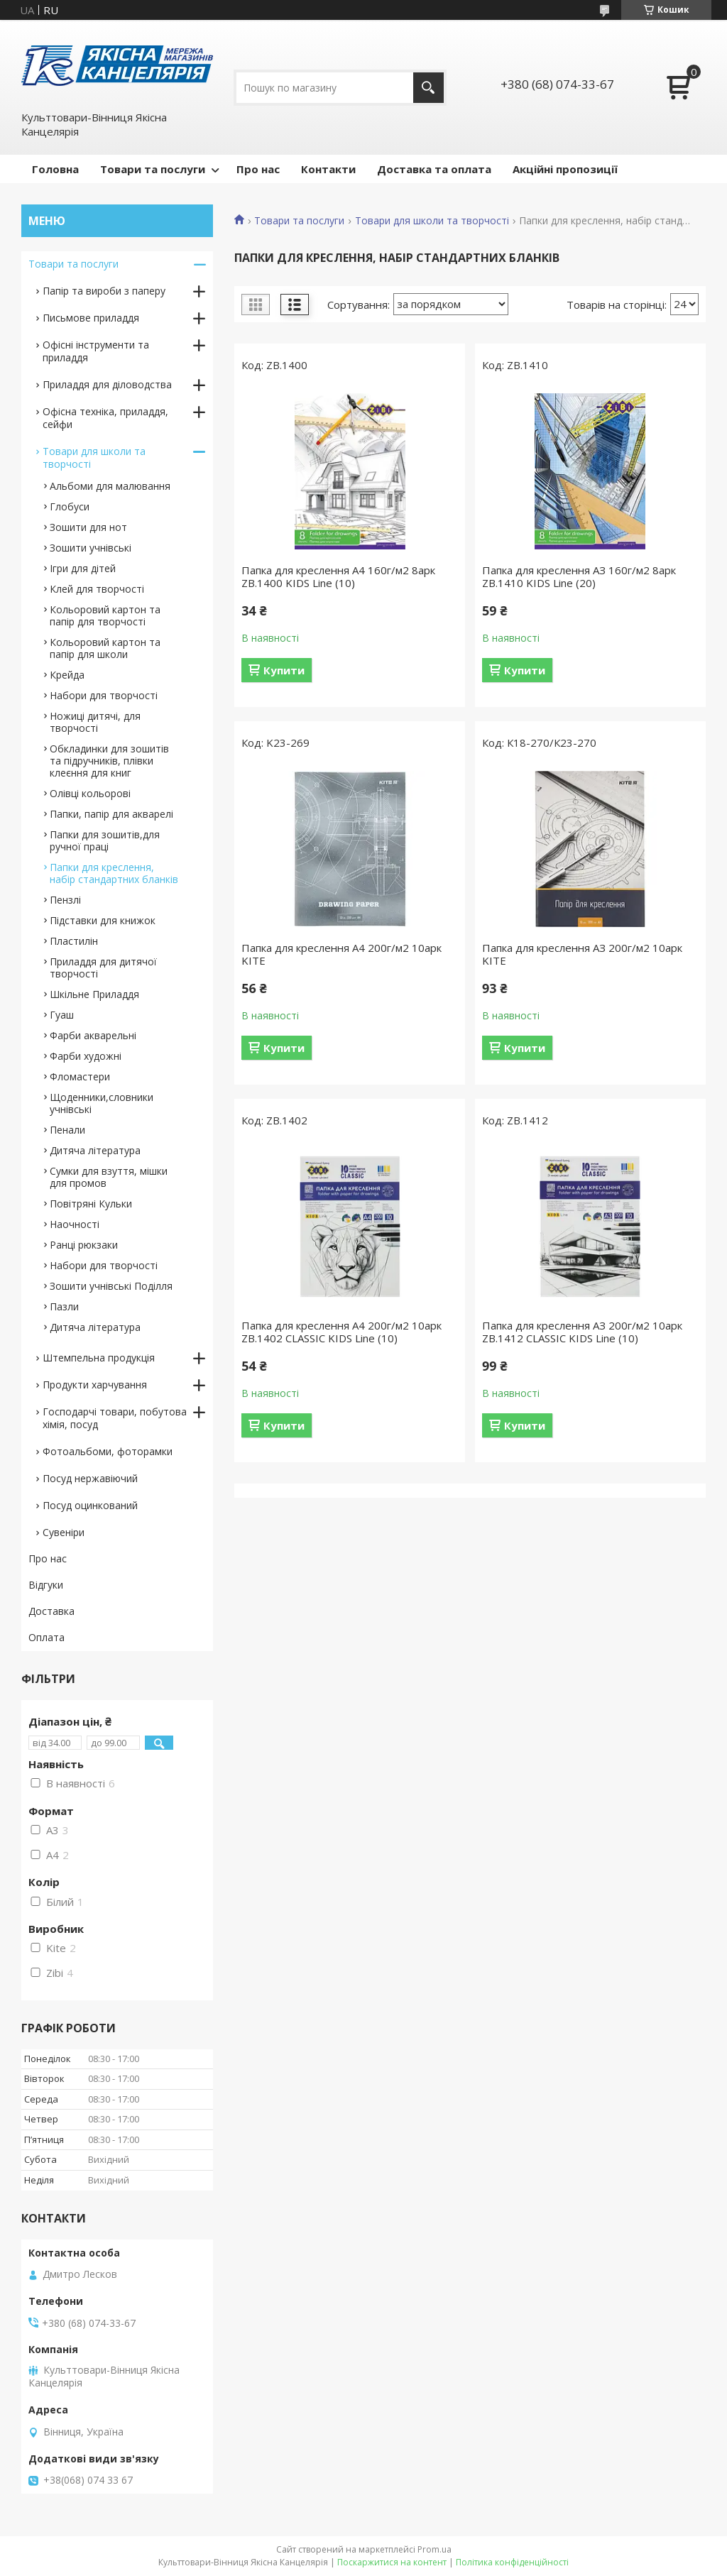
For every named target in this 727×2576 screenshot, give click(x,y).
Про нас (258, 169)
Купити (284, 670)
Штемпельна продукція (99, 1357)
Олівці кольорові (90, 793)
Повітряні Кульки (91, 1203)
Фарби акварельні (93, 1035)
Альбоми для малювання (110, 486)
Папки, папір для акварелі (111, 814)
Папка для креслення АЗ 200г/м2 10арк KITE (582, 954)
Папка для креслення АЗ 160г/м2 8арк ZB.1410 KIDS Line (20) (579, 576)
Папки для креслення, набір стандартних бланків (114, 873)
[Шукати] (428, 87)
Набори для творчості (104, 695)
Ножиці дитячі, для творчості (95, 722)
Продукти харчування (95, 1384)
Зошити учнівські (90, 547)
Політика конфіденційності (512, 2562)
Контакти (328, 169)
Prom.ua (434, 2549)
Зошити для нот (88, 527)
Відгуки (45, 1584)
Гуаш (62, 1014)
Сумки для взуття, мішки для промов (109, 1177)
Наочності (74, 1224)
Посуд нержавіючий (90, 1478)
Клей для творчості (97, 589)
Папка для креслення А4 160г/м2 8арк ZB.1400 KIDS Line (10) (338, 576)
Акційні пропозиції (565, 169)
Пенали (67, 1129)
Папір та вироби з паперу (104, 290)
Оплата (46, 1637)
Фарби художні (85, 1056)
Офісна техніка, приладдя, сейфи (105, 418)
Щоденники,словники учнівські (101, 1103)
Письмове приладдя (91, 317)
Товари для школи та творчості (432, 220)
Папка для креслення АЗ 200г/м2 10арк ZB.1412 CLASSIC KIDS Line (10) (582, 1331)
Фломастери (80, 1076)
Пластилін (74, 941)
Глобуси (69, 506)
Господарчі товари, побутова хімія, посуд (115, 1418)
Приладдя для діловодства (107, 384)
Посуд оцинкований (90, 1505)
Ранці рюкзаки (84, 1244)
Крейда (67, 674)
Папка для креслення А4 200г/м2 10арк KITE (341, 954)
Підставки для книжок (102, 920)
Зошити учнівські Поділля (111, 1286)
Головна (55, 169)
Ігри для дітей (83, 568)
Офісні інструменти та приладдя (96, 351)
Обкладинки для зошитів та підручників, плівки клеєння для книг (109, 760)
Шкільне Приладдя (94, 994)
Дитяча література (95, 1150)
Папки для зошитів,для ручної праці (105, 840)
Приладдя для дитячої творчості (103, 967)
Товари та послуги (152, 169)
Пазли (64, 1306)
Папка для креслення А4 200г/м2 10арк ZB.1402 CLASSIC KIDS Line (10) (341, 1331)
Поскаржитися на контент (392, 2562)
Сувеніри (63, 1532)
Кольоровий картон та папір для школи (105, 648)
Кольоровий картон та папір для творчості (105, 615)
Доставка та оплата (434, 169)
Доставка (51, 1611)
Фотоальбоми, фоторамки (108, 1451)
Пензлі (65, 899)
